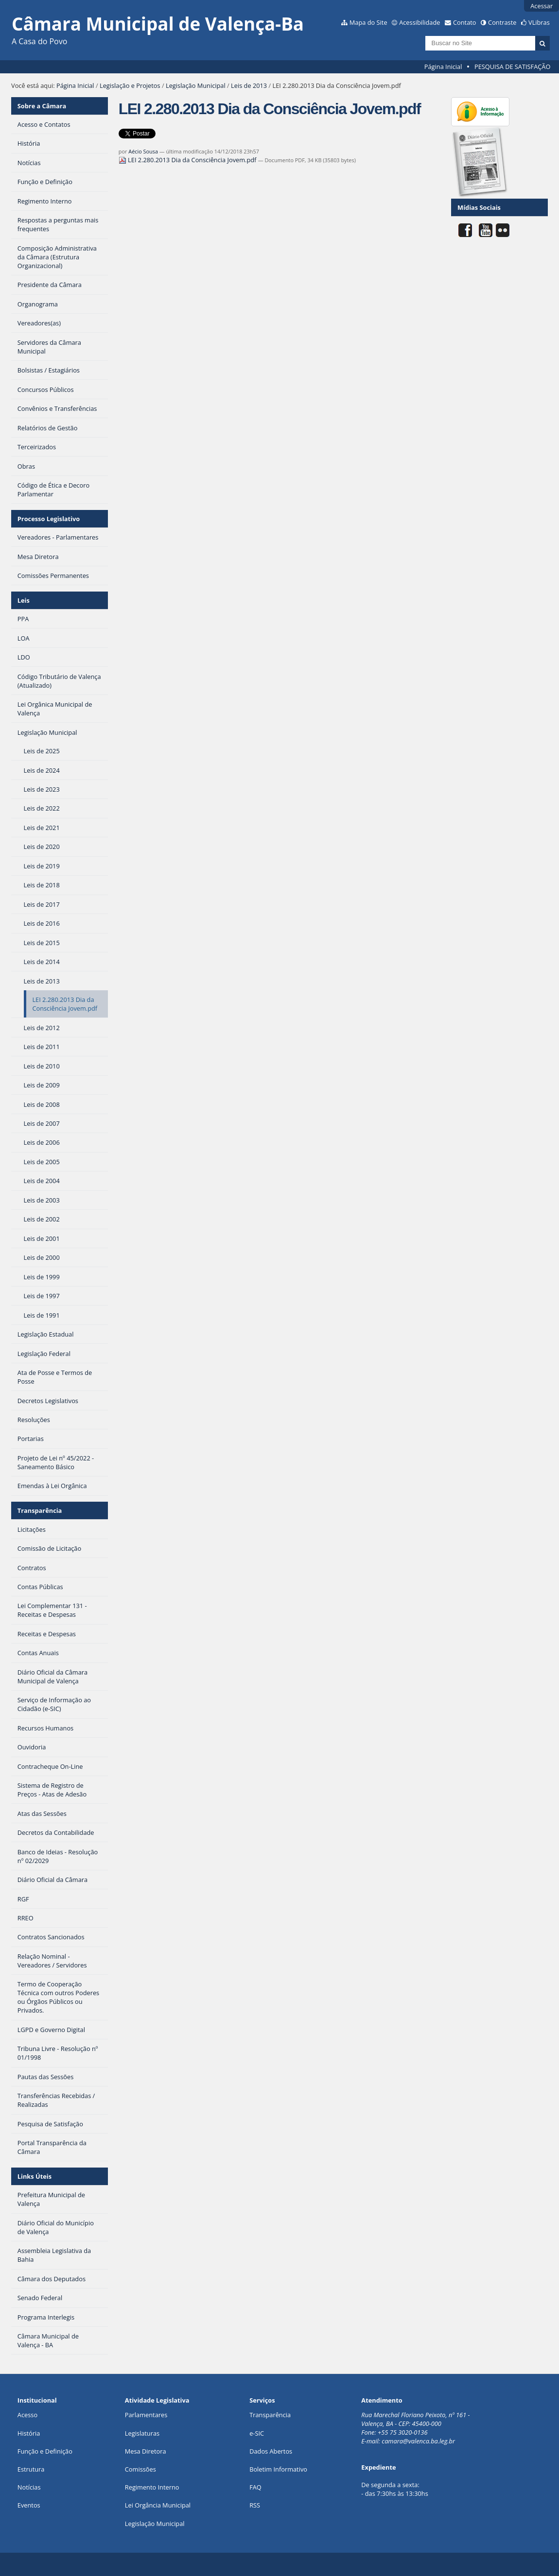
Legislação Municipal (196, 85)
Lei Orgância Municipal (158, 2505)
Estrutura (31, 2469)
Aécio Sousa (143, 151)
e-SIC (256, 2433)
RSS (254, 2505)
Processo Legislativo (48, 518)
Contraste (502, 22)
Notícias (29, 2487)
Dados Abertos (270, 2451)
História (28, 2433)
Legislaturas (142, 2433)
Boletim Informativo (278, 2469)
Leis (23, 600)
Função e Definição (44, 2451)
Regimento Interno (152, 2487)
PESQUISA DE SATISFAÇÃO (512, 66)
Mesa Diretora (145, 2451)
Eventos (28, 2505)
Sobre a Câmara (42, 106)
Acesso (27, 2414)
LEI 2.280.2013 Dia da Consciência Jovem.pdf (188, 159)
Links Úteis (34, 2176)
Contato (464, 22)
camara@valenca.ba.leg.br (418, 2441)
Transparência (39, 1510)
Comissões (140, 2469)
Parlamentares (146, 2414)
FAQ (255, 2487)
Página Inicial (443, 66)
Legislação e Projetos (130, 85)
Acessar (541, 5)
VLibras (539, 22)
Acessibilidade (419, 22)
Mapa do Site (368, 22)
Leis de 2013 (249, 85)
